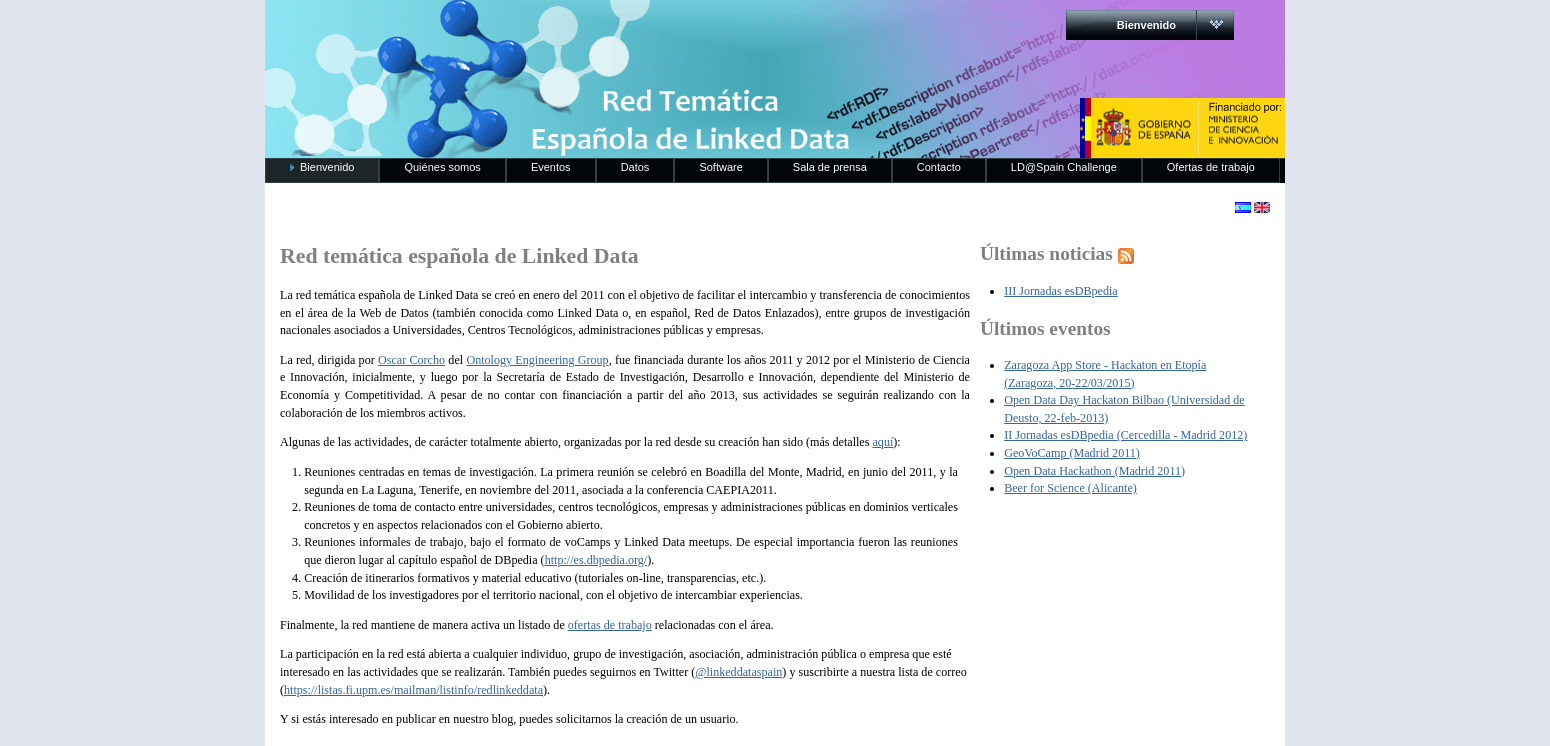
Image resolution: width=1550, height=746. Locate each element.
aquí (882, 442)
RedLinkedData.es (474, 30)
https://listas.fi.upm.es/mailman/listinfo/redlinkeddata (413, 690)
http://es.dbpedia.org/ (596, 560)
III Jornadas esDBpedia (1061, 291)
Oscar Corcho (411, 360)
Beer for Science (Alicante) (1070, 488)
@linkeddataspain (738, 672)
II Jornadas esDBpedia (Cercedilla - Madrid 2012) (1125, 435)
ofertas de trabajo (610, 625)
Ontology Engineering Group (537, 360)
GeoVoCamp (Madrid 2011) (1072, 453)
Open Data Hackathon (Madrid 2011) (1094, 471)
